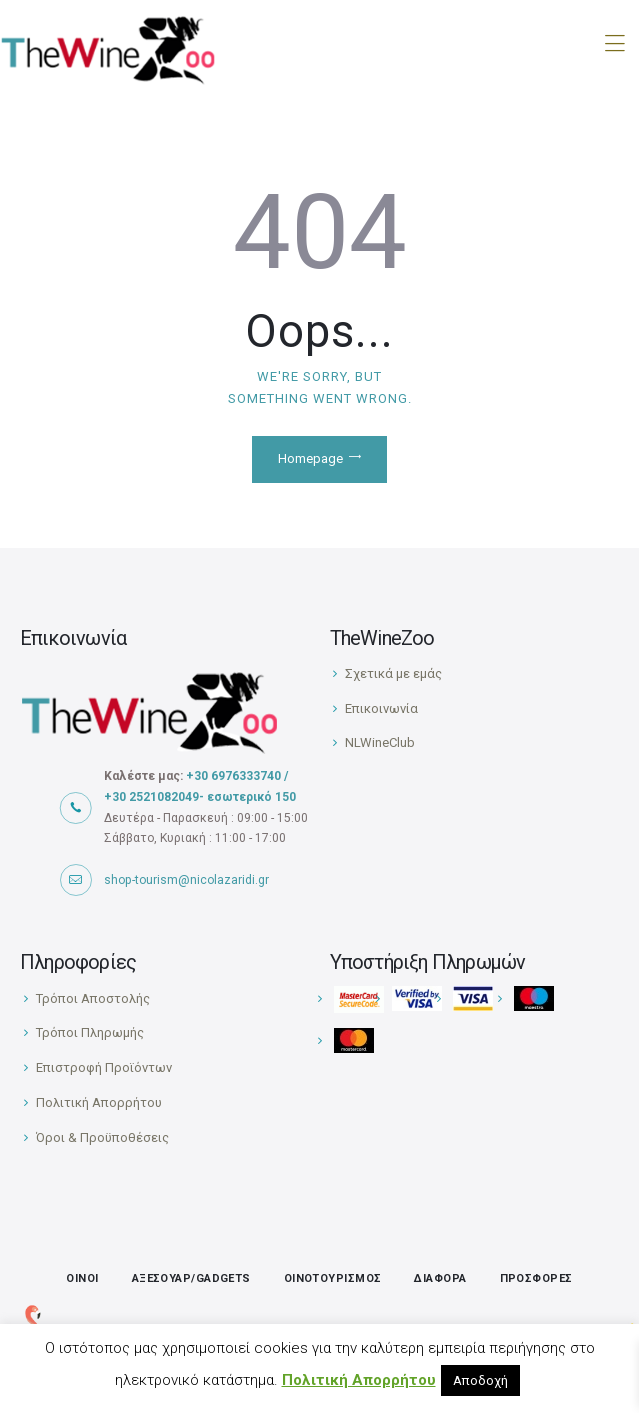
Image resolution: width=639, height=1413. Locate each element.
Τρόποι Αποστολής (93, 998)
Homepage (310, 458)
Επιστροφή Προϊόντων (104, 1067)
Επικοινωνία (381, 708)
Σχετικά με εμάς (393, 673)
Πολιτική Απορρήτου (99, 1102)
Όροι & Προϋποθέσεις (102, 1137)
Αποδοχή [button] (480, 1380)
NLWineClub (380, 742)
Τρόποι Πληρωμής (90, 1032)
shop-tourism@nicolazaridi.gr (186, 880)
